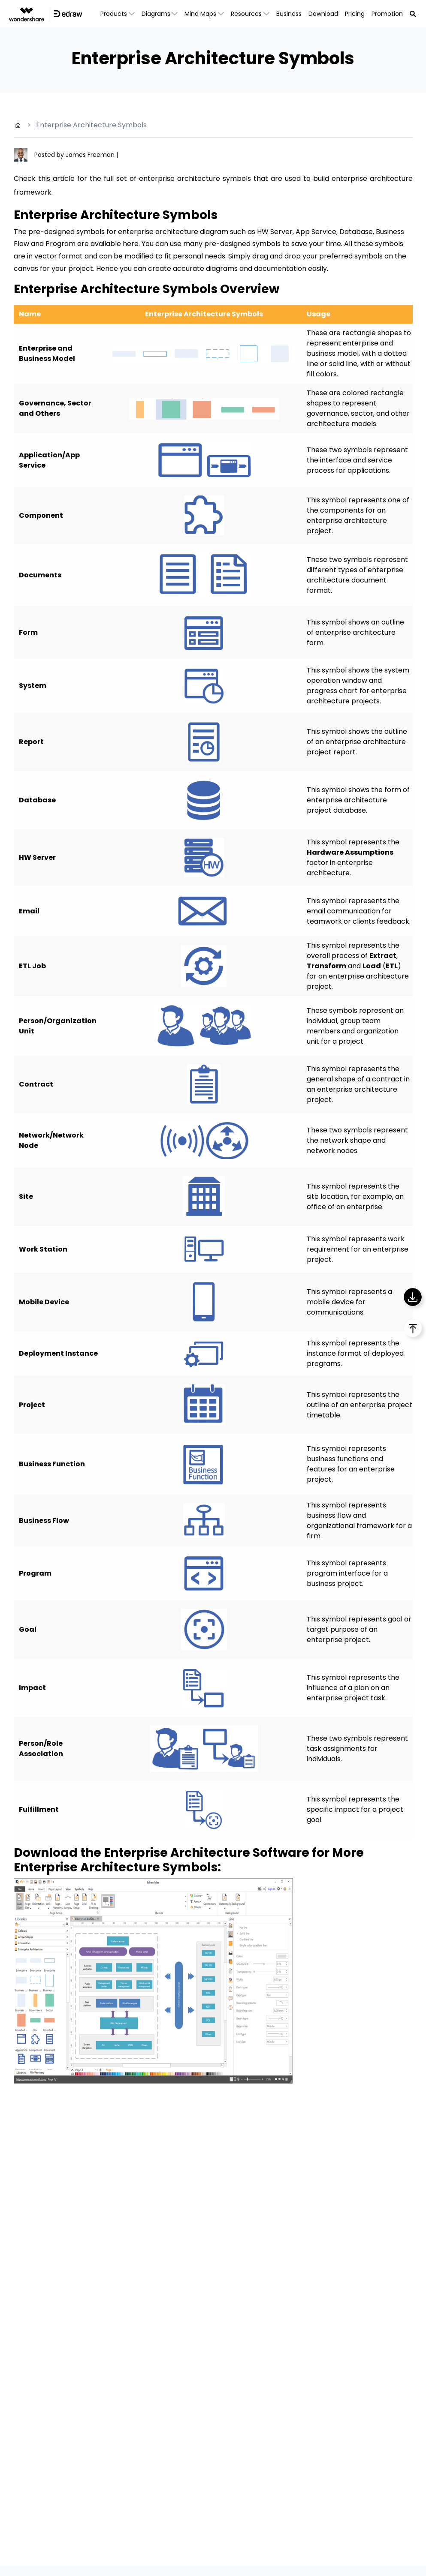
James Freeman (91, 154)
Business (289, 13)
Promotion (387, 13)
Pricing (355, 13)
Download (323, 13)
